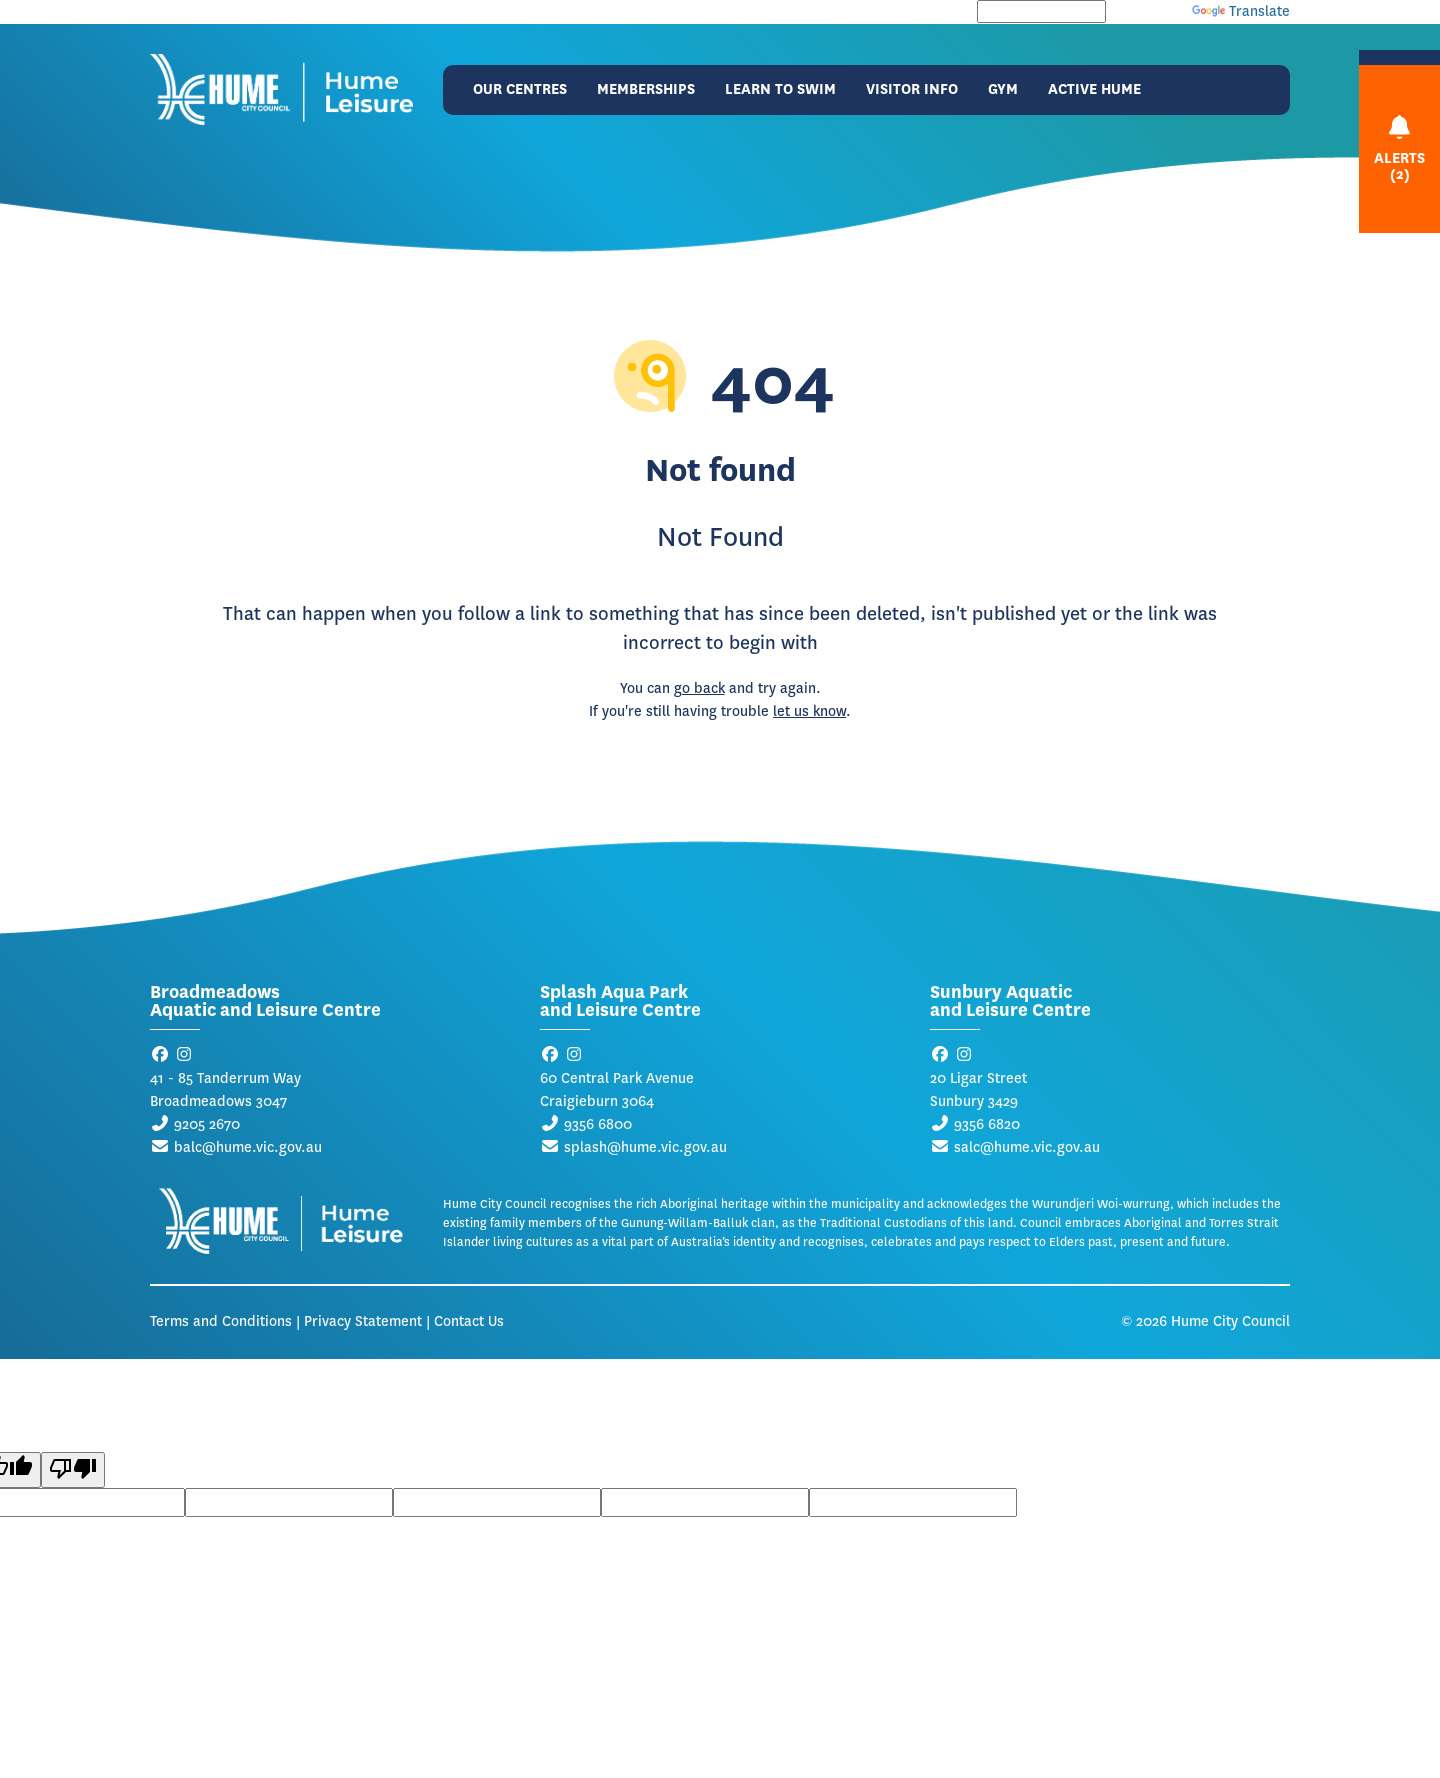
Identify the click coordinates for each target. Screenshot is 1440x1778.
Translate (1241, 11)
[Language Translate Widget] (1041, 11)
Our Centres (520, 89)
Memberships (646, 89)
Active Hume (1094, 89)
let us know (809, 711)
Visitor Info (912, 89)
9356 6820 (987, 1124)
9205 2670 (207, 1124)
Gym (1003, 89)
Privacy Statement (363, 1321)
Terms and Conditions (221, 1321)
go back (699, 688)
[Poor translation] (73, 1470)
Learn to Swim (780, 89)
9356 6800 (598, 1124)
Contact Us (469, 1321)
